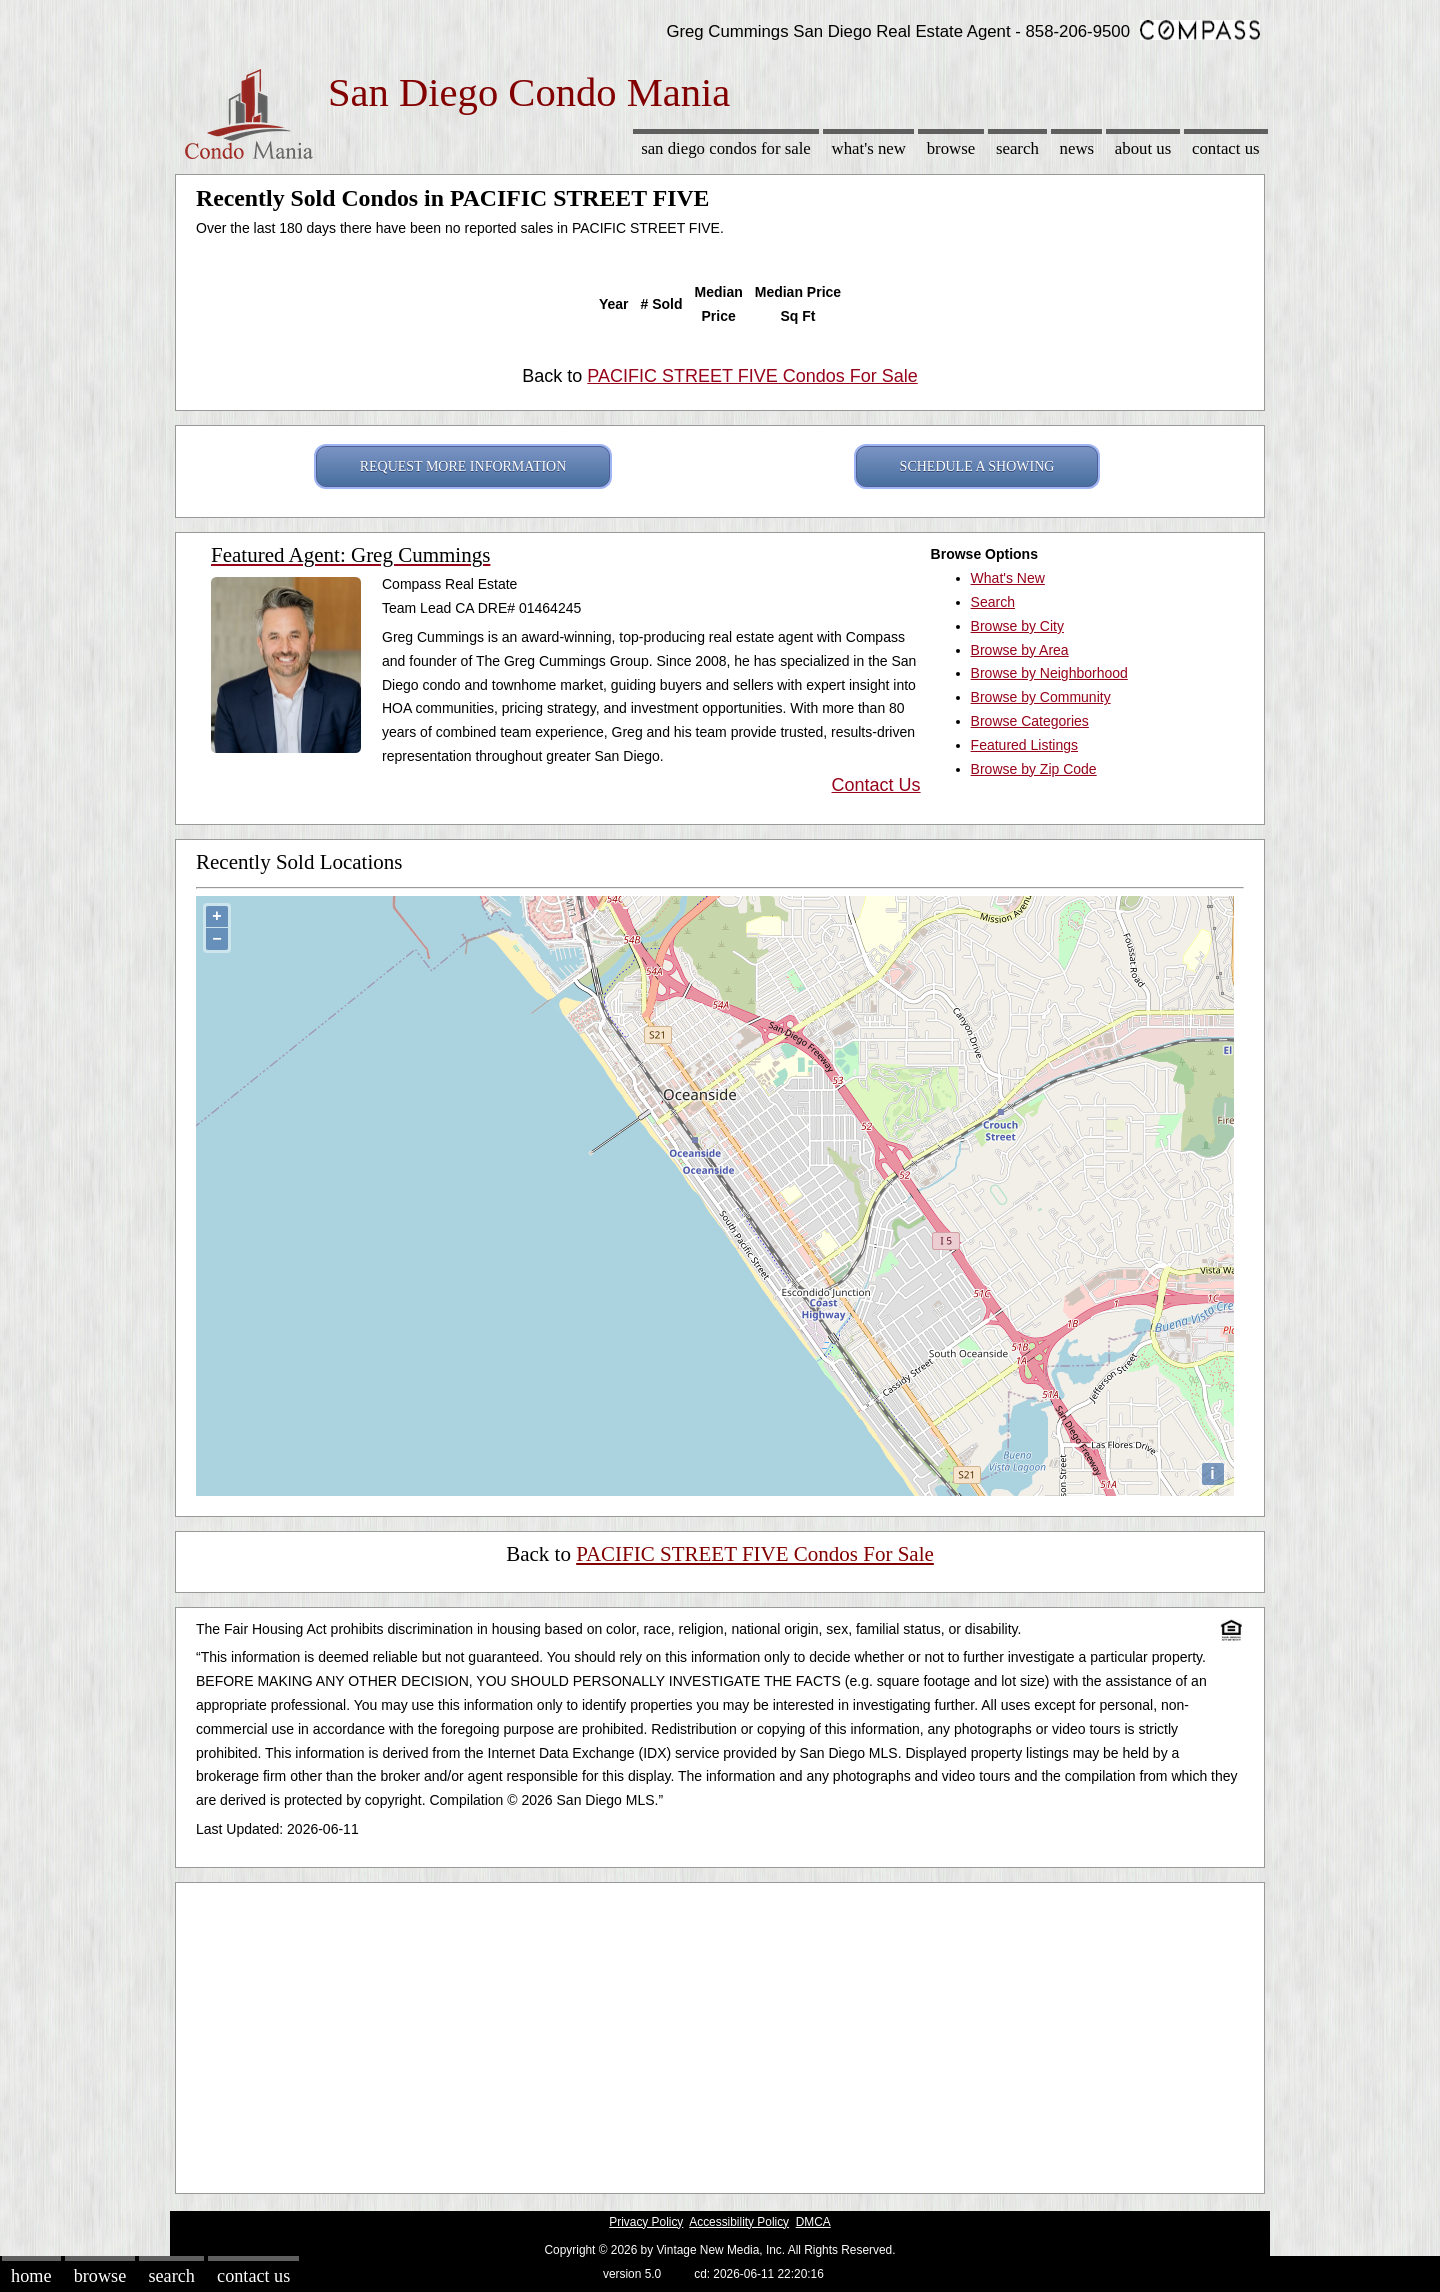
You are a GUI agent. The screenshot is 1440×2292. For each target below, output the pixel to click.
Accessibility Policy (739, 2222)
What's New (869, 148)
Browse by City (1017, 626)
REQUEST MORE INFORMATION (463, 466)
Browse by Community (1041, 697)
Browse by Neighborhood (1049, 673)
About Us (1143, 148)
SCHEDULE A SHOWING (977, 466)
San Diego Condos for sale (726, 148)
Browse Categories (1030, 721)
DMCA (813, 2222)
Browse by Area (1020, 650)
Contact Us (1226, 148)
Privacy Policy (646, 2222)
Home (31, 2276)
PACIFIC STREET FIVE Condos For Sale (752, 376)
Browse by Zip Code (1034, 769)
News (1077, 148)
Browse (951, 148)
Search (1017, 148)
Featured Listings (1024, 745)
